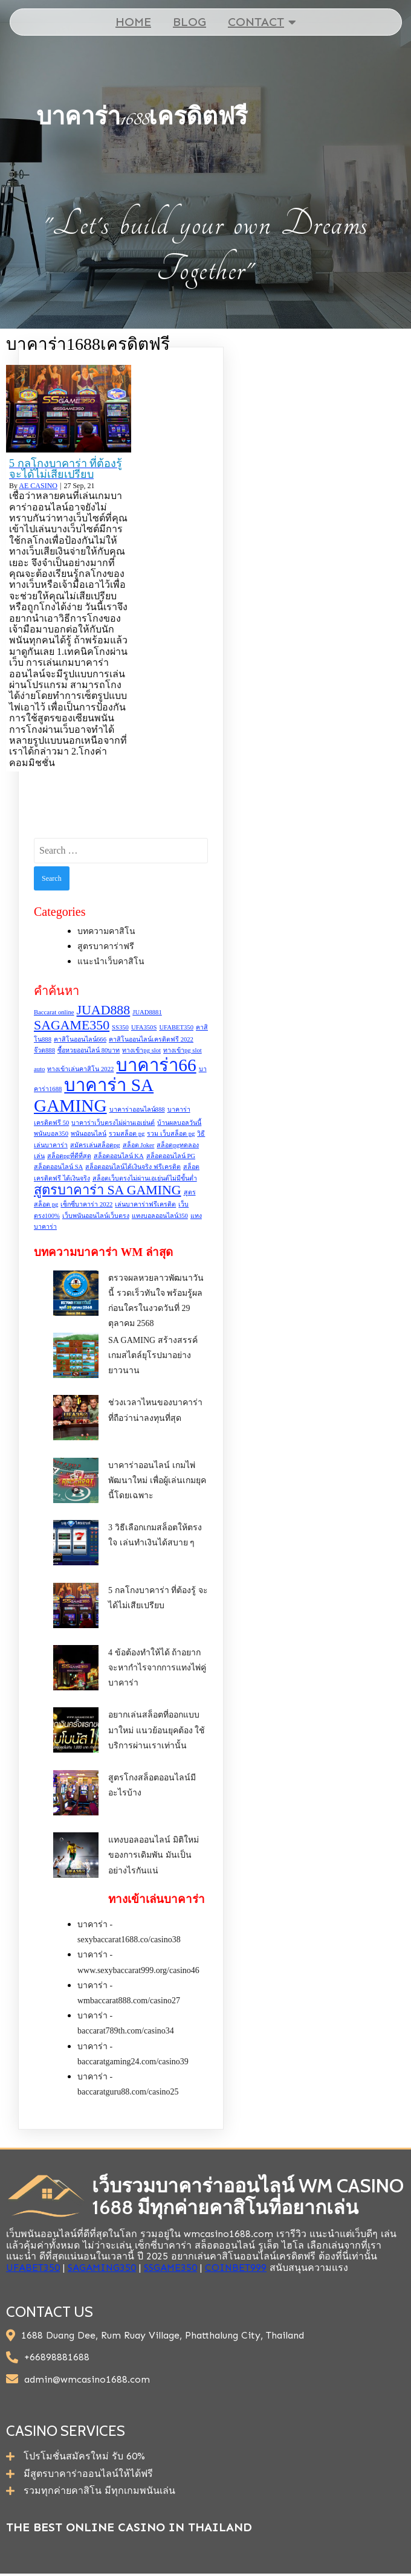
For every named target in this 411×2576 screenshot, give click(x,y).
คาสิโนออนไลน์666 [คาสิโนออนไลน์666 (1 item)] (80, 1039)
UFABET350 (33, 2267)
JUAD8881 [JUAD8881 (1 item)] (147, 1012)
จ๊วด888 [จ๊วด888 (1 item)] (44, 1051)
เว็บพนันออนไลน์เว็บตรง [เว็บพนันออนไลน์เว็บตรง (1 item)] (95, 1215)
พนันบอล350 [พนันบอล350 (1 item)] (51, 1134)
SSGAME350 (170, 2267)
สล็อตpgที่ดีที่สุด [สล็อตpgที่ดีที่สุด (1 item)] (69, 1156)
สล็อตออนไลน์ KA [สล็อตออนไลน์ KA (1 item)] (119, 1156)
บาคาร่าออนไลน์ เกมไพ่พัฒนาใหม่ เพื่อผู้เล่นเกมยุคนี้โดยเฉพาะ (157, 1480)
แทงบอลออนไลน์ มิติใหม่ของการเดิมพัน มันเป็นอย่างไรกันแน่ (153, 1855)
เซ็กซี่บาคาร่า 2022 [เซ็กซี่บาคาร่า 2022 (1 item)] (86, 1205)
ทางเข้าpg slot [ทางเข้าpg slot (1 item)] (141, 1051)
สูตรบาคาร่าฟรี (105, 947)
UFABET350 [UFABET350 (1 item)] (176, 1027)
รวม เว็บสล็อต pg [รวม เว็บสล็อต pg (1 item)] (171, 1134)
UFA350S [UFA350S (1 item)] (144, 1027)
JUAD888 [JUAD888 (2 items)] (104, 1010)
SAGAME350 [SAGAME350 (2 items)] (71, 1025)
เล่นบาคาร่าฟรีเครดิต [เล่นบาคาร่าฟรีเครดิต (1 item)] (145, 1205)
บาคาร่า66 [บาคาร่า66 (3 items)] (156, 1065)
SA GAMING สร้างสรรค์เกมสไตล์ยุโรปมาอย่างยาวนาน (153, 1356)
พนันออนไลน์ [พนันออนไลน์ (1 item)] (88, 1134)
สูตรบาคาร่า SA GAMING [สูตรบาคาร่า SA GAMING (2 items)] (107, 1190)
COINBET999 (236, 2267)
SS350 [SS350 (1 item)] (120, 1027)
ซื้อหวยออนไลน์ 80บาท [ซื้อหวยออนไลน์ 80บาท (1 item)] (88, 1051)
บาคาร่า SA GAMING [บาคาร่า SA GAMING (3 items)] (94, 1096)
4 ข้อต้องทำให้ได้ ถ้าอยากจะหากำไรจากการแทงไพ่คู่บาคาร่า (157, 1667)
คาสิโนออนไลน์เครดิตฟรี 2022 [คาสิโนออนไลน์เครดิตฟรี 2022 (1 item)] (151, 1039)
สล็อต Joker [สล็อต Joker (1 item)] (139, 1145)
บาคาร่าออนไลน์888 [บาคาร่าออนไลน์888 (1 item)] (137, 1110)
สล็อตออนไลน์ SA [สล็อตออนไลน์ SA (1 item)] (58, 1167)
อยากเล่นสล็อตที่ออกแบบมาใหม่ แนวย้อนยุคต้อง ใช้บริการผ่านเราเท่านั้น (156, 1730)
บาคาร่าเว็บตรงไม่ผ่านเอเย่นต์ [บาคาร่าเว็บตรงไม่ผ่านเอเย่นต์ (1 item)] (113, 1122)
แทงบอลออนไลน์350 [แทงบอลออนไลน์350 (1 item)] (160, 1215)
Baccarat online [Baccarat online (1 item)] (54, 1012)
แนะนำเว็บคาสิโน (110, 962)
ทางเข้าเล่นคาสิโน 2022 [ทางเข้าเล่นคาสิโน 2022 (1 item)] (80, 1069)
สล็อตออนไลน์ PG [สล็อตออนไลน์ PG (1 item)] (170, 1156)
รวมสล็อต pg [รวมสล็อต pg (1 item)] (126, 1134)
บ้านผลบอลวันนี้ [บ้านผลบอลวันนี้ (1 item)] (179, 1122)
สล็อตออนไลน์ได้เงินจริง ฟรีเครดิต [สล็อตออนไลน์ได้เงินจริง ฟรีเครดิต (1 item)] (133, 1167)
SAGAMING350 (102, 2267)
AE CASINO (38, 485)
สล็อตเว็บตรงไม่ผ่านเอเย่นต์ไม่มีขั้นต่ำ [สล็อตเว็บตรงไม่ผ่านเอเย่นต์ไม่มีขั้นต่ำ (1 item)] (144, 1178)
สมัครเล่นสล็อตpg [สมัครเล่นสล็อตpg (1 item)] (95, 1145)
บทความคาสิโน (106, 931)
